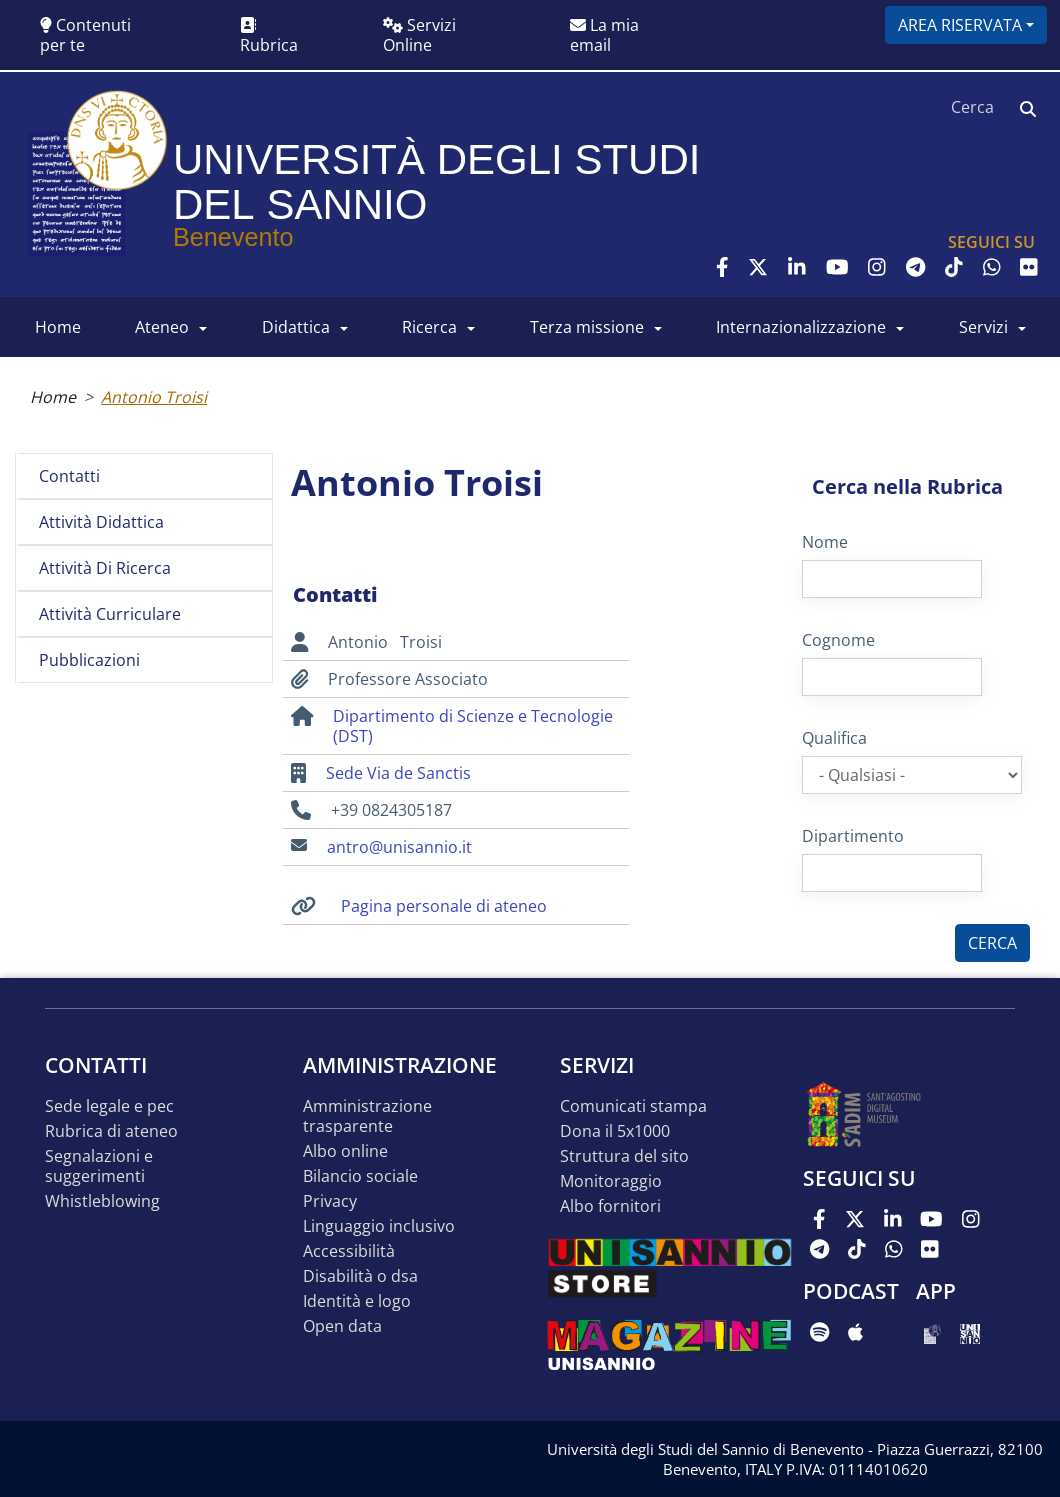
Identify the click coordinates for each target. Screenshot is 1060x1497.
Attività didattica (101, 522)
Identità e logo (357, 1301)
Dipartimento (853, 836)
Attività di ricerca (105, 568)
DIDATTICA (296, 327)
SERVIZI (983, 327)
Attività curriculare (110, 614)
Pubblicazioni (89, 660)
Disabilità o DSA (360, 1276)
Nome (825, 542)
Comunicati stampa (633, 1106)
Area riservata (960, 25)
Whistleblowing (102, 1201)
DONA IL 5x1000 (615, 1131)
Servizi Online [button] (419, 35)
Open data (342, 1326)
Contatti (69, 476)
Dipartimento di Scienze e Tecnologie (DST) (473, 726)
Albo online (345, 1151)
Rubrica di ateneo (111, 1131)
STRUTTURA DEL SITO (624, 1156)
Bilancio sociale (360, 1176)
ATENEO (162, 327)
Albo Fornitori (610, 1206)
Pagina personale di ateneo (444, 906)
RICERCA (429, 327)
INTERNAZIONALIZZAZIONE (801, 327)
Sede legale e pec (109, 1106)
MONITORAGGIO (611, 1181)
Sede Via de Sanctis (398, 773)
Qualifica (834, 738)
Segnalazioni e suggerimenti (99, 1166)
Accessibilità (349, 1251)
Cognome (838, 640)
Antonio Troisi (154, 397)
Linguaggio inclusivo (379, 1226)
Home (53, 397)
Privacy (330, 1201)
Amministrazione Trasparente (367, 1116)
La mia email (604, 35)
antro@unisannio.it (399, 847)
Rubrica (269, 36)
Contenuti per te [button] (85, 35)
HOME (58, 327)
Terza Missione (587, 327)
